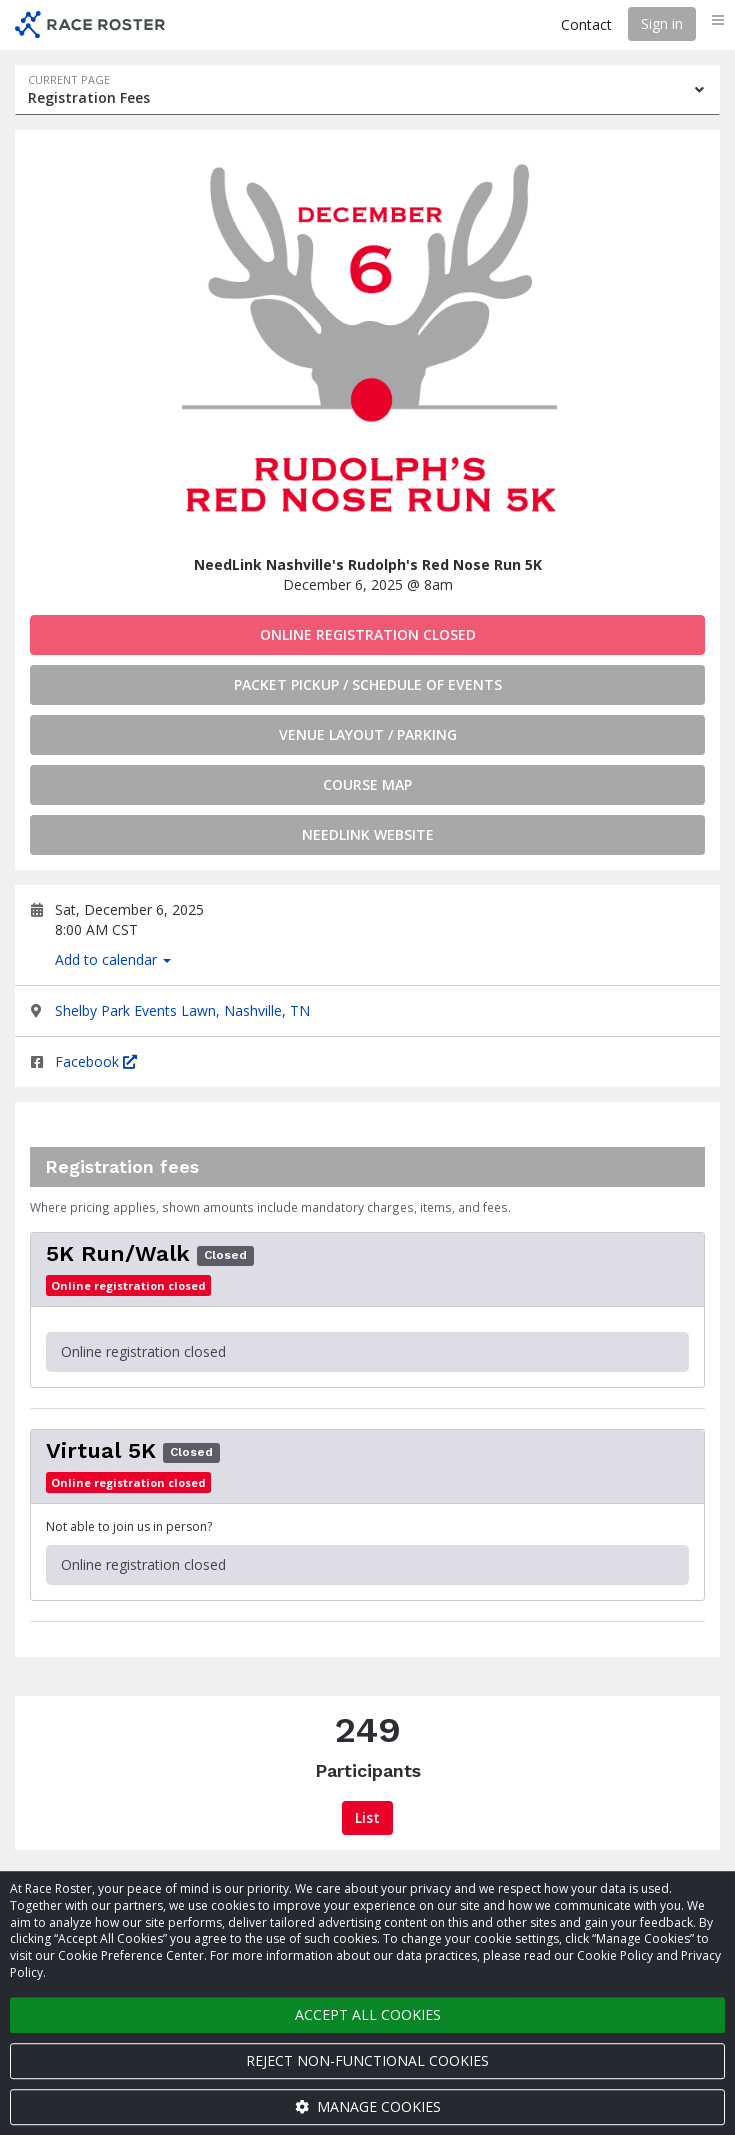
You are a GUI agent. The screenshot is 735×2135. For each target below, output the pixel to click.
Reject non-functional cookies (367, 2060)
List (367, 1817)
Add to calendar (113, 959)
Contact (586, 24)
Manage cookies (368, 2106)
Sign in (662, 23)
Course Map (367, 784)
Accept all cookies (368, 2014)
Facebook (96, 1061)
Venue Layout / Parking (368, 734)
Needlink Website (368, 834)
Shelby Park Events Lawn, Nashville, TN (182, 1010)
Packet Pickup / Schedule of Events (368, 684)
